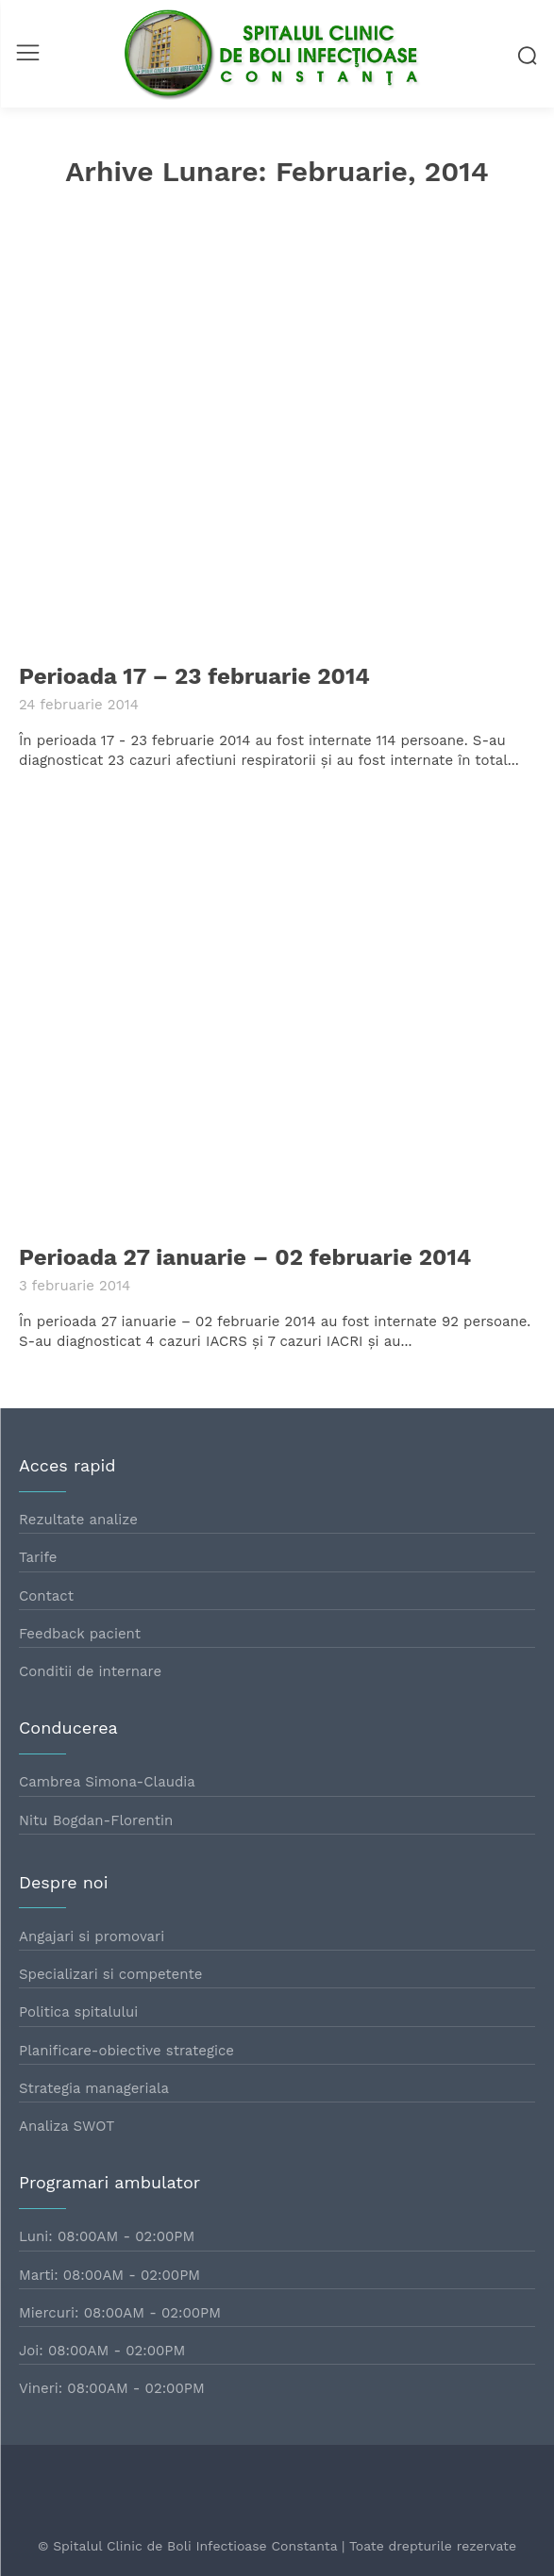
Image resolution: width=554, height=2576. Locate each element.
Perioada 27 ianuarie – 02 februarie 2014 (245, 1257)
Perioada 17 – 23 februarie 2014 (194, 676)
